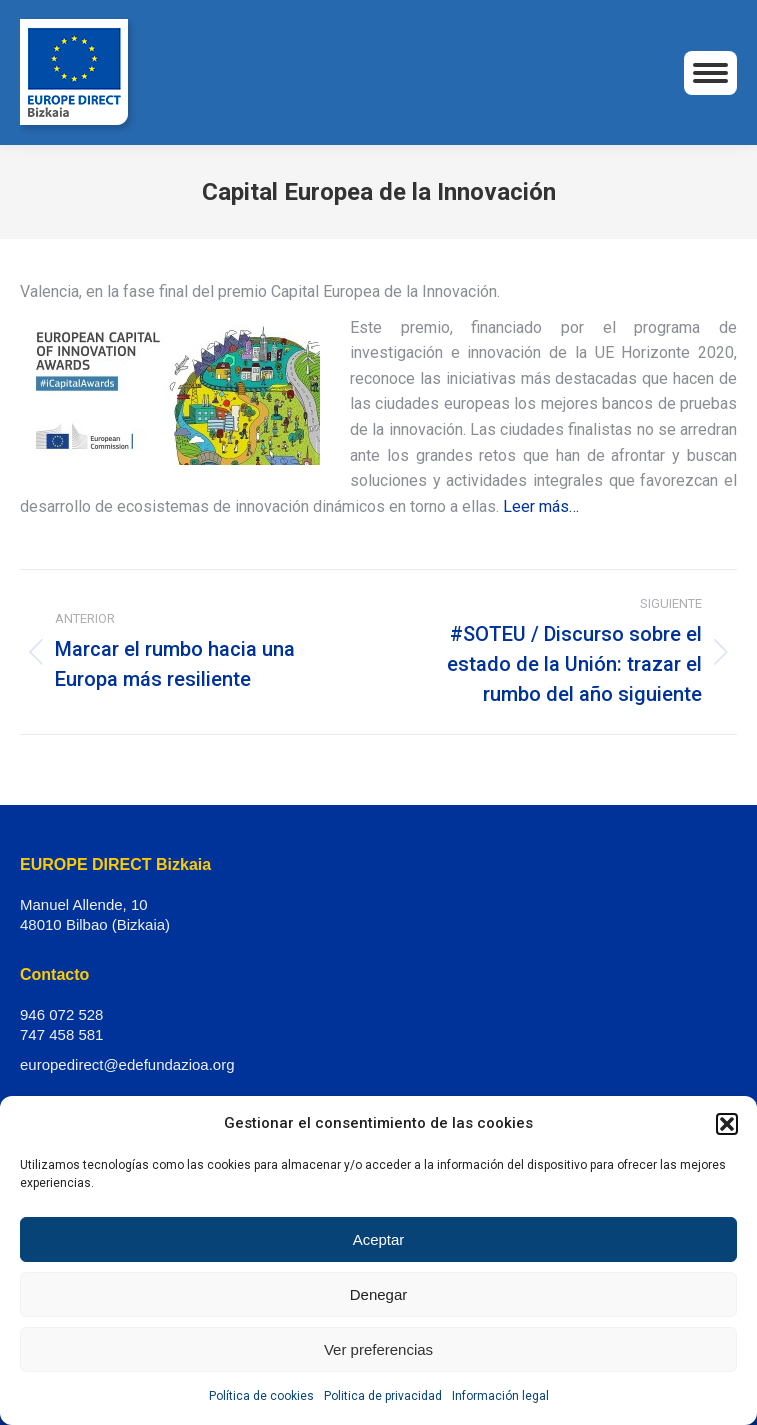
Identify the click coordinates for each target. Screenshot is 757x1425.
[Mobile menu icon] (710, 73)
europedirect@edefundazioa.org (127, 1064)
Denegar (379, 1294)
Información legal (500, 1396)
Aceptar (379, 1239)
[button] (727, 1124)
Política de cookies (261, 1396)
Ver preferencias (378, 1349)
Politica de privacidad (383, 1396)
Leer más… (541, 506)
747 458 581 (61, 1034)
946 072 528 (61, 1014)
